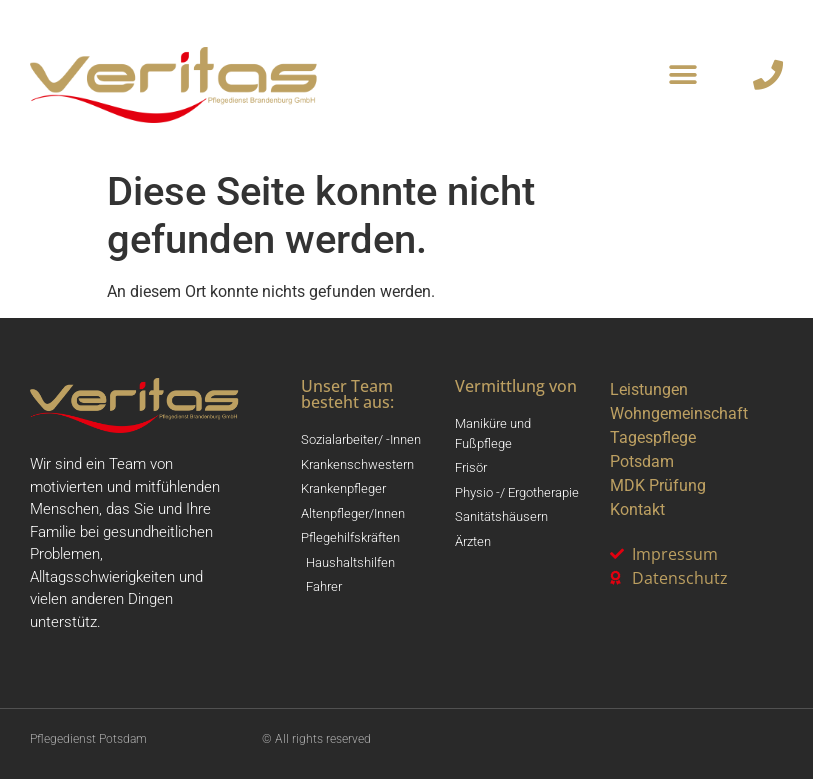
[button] (683, 75)
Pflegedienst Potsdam (88, 739)
